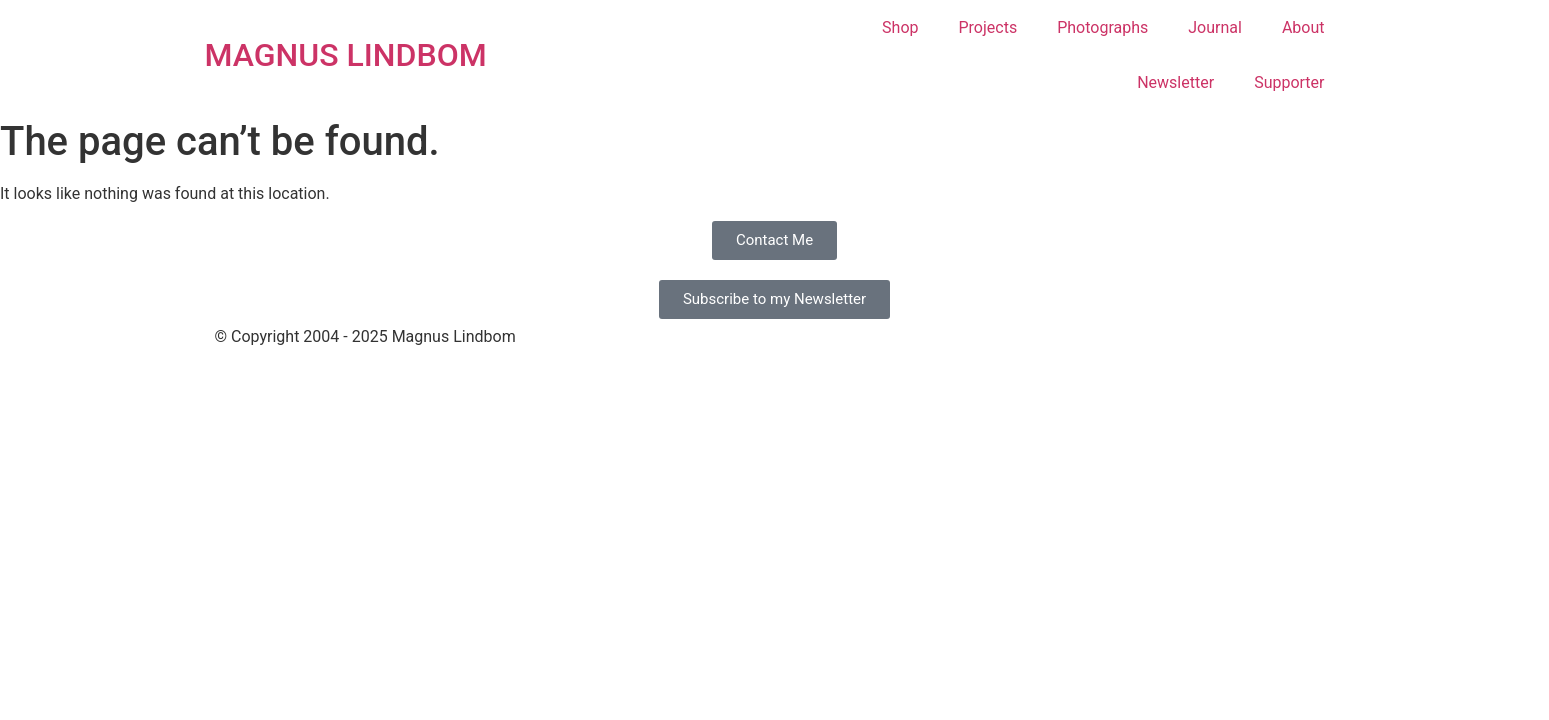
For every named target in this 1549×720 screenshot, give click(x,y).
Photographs (1102, 27)
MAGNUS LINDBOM (346, 55)
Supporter (1289, 82)
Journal (1215, 27)
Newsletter (1175, 82)
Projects (988, 27)
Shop (900, 27)
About (1303, 27)
